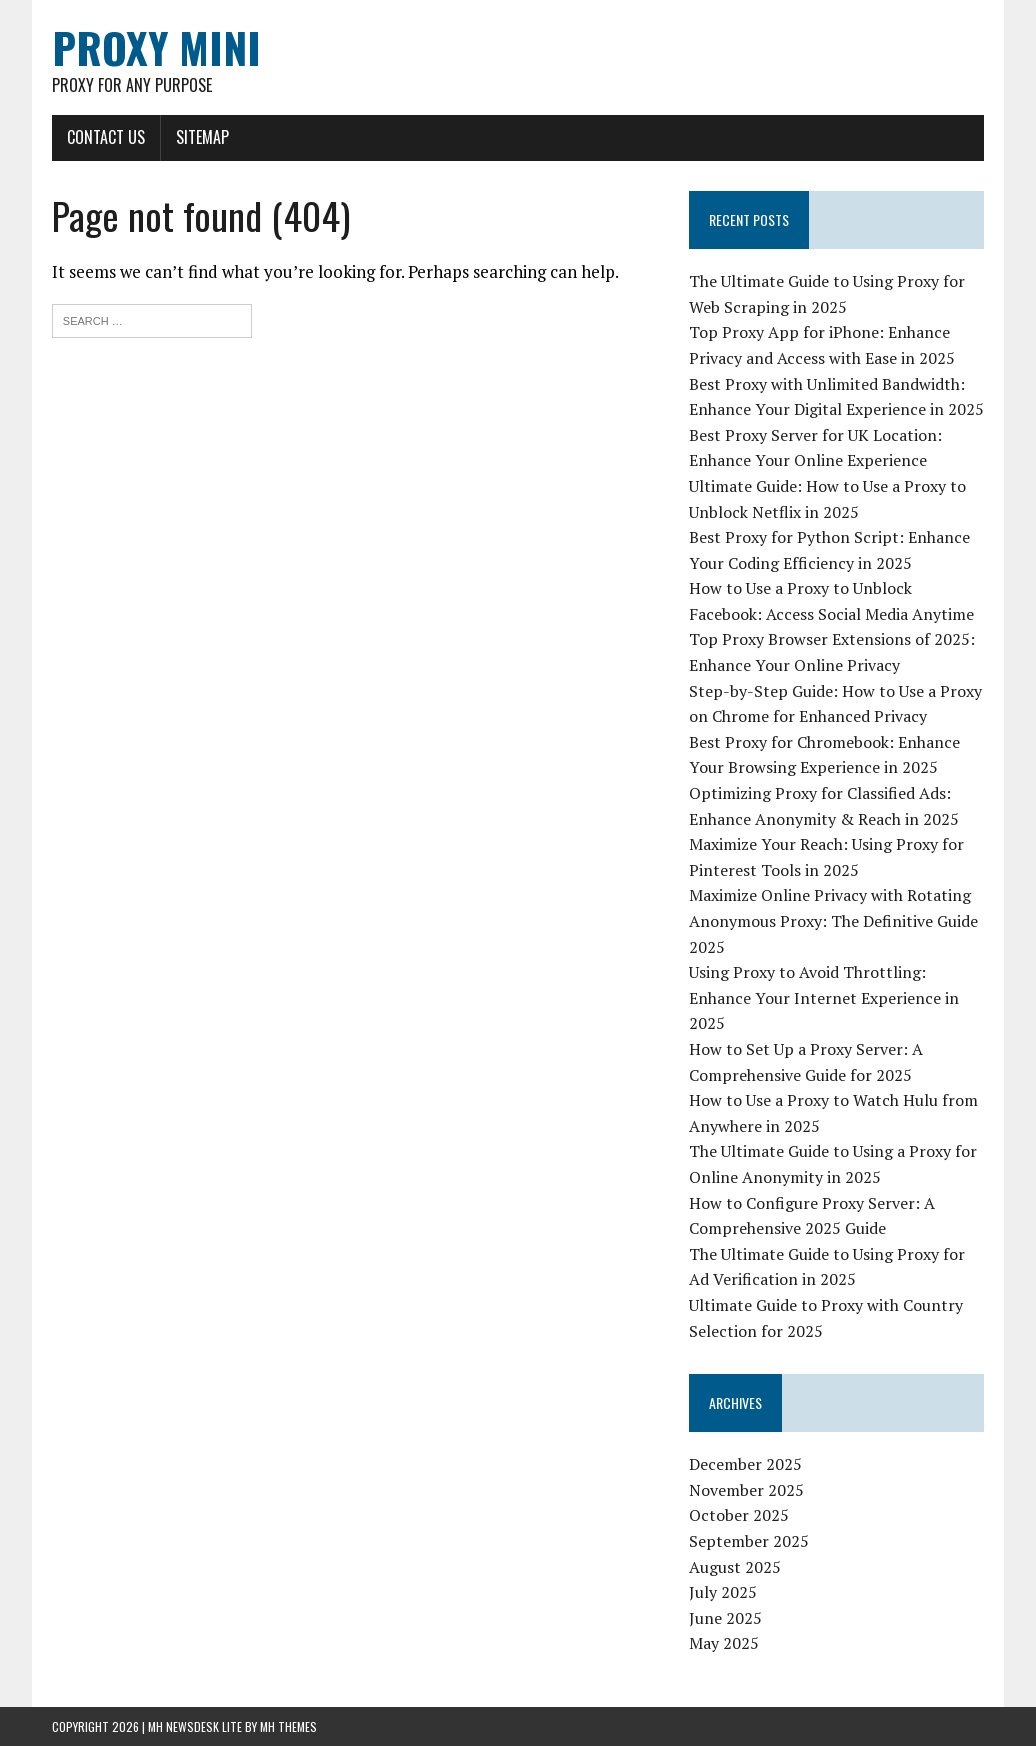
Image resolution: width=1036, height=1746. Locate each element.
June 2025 (725, 1618)
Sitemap (202, 137)
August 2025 (735, 1567)
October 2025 (739, 1515)
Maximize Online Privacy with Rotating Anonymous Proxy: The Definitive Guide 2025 (833, 920)
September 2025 (749, 1541)
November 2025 (746, 1490)
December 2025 (745, 1464)
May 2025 (724, 1643)
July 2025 (723, 1592)
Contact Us (106, 137)
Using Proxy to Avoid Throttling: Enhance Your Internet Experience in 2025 (824, 997)
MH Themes (288, 1726)
